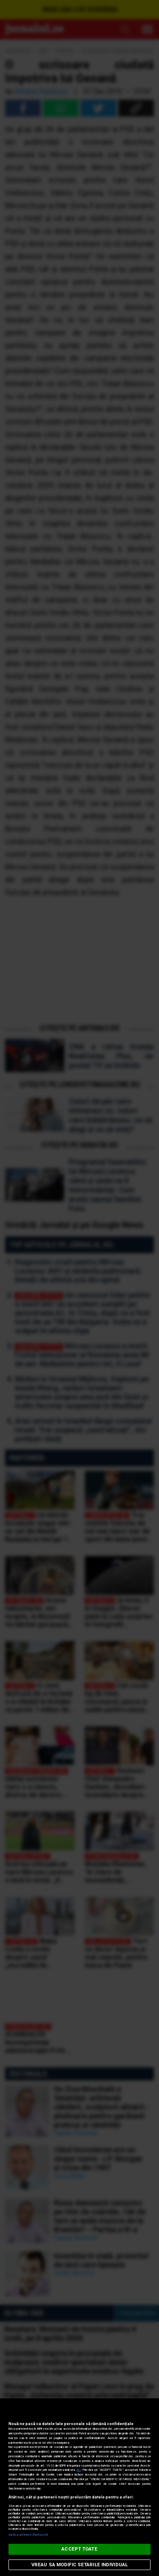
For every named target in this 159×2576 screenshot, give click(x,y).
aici (78, 2470)
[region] (79, 2487)
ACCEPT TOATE (79, 2549)
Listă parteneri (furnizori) (28, 2535)
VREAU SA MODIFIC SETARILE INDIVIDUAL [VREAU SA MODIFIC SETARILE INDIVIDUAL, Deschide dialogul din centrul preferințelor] (79, 2565)
